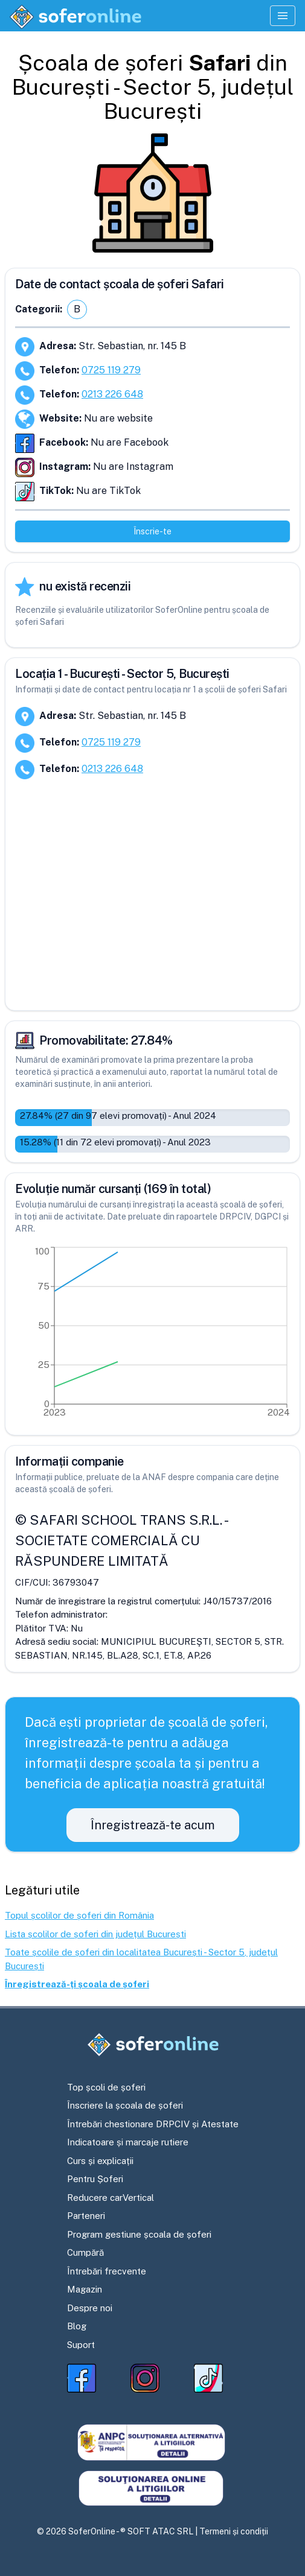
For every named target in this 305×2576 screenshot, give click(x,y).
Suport (81, 2345)
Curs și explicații (100, 2161)
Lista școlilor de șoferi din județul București (95, 1934)
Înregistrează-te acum (153, 1825)
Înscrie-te (152, 531)
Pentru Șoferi (95, 2179)
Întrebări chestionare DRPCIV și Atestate (153, 2124)
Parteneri (86, 2215)
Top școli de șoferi (106, 2087)
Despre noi (89, 2308)
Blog (76, 2326)
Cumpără (85, 2252)
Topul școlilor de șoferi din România (79, 1915)
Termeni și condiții (233, 2531)
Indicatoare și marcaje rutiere (127, 2142)
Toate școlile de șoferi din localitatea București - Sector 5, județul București (141, 1959)
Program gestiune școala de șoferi (139, 2234)
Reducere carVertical (110, 2197)
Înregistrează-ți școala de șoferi (77, 1984)
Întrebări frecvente (106, 2271)
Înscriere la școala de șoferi (125, 2105)
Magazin (84, 2289)
